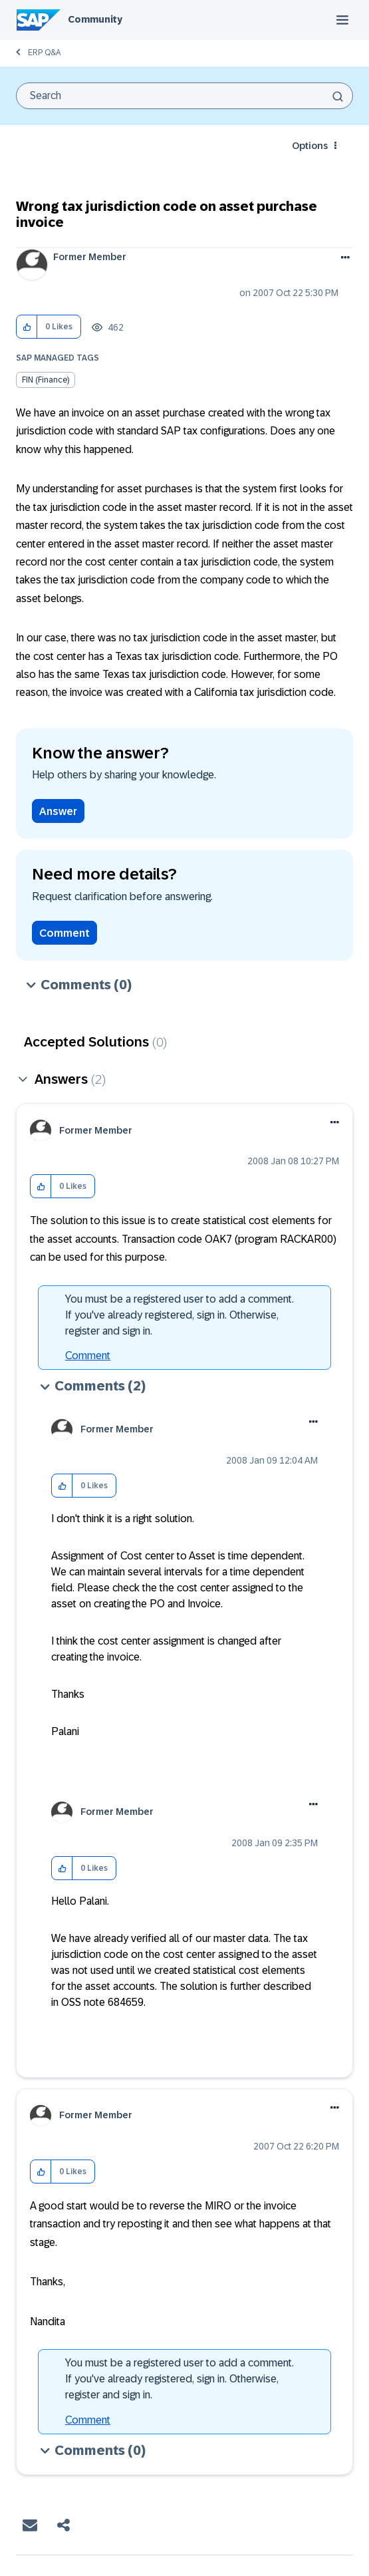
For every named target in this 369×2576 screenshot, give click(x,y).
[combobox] (184, 95)
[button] (27, 327)
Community (95, 19)
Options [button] (310, 145)
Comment (64, 933)
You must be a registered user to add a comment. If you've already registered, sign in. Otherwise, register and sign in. (179, 1315)
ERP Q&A (44, 52)
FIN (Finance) (45, 380)
